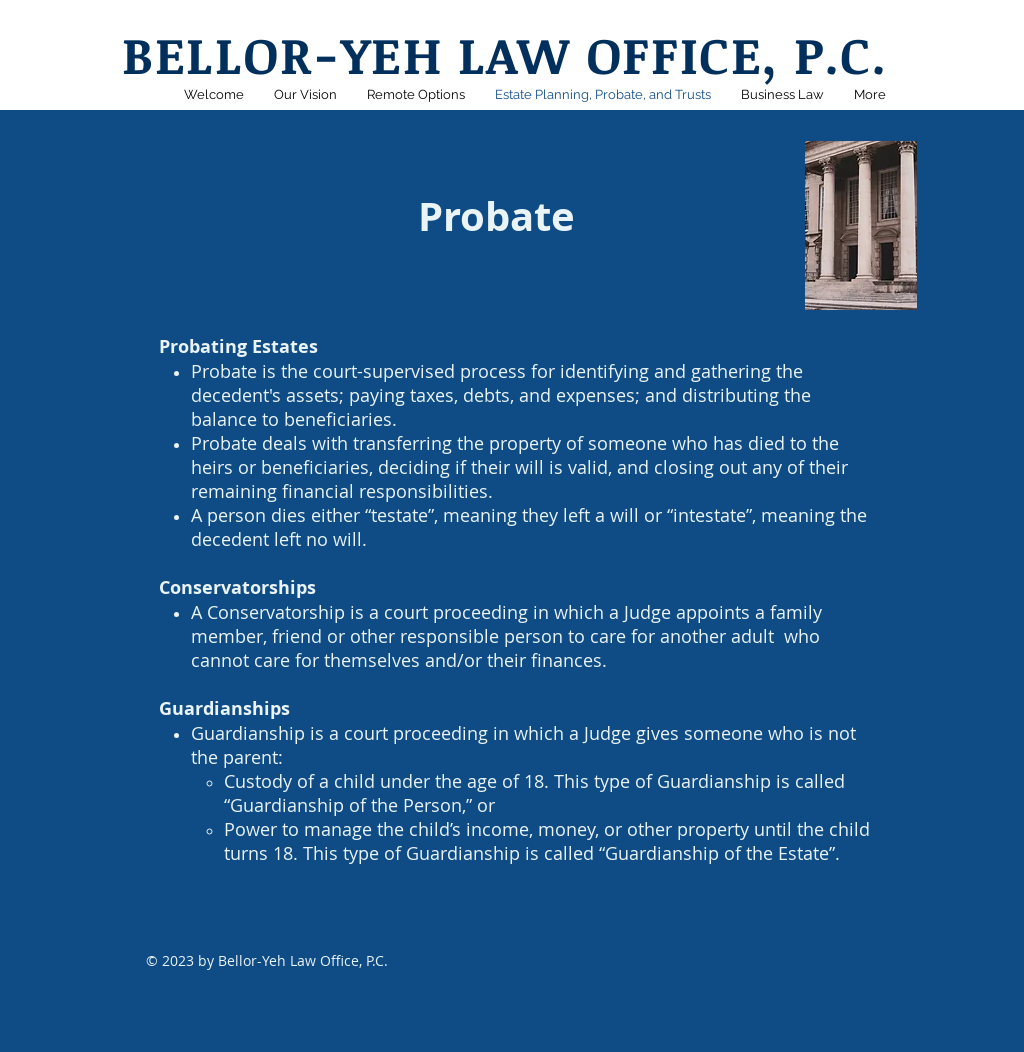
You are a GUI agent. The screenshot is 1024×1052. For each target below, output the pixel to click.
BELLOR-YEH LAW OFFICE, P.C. (504, 54)
